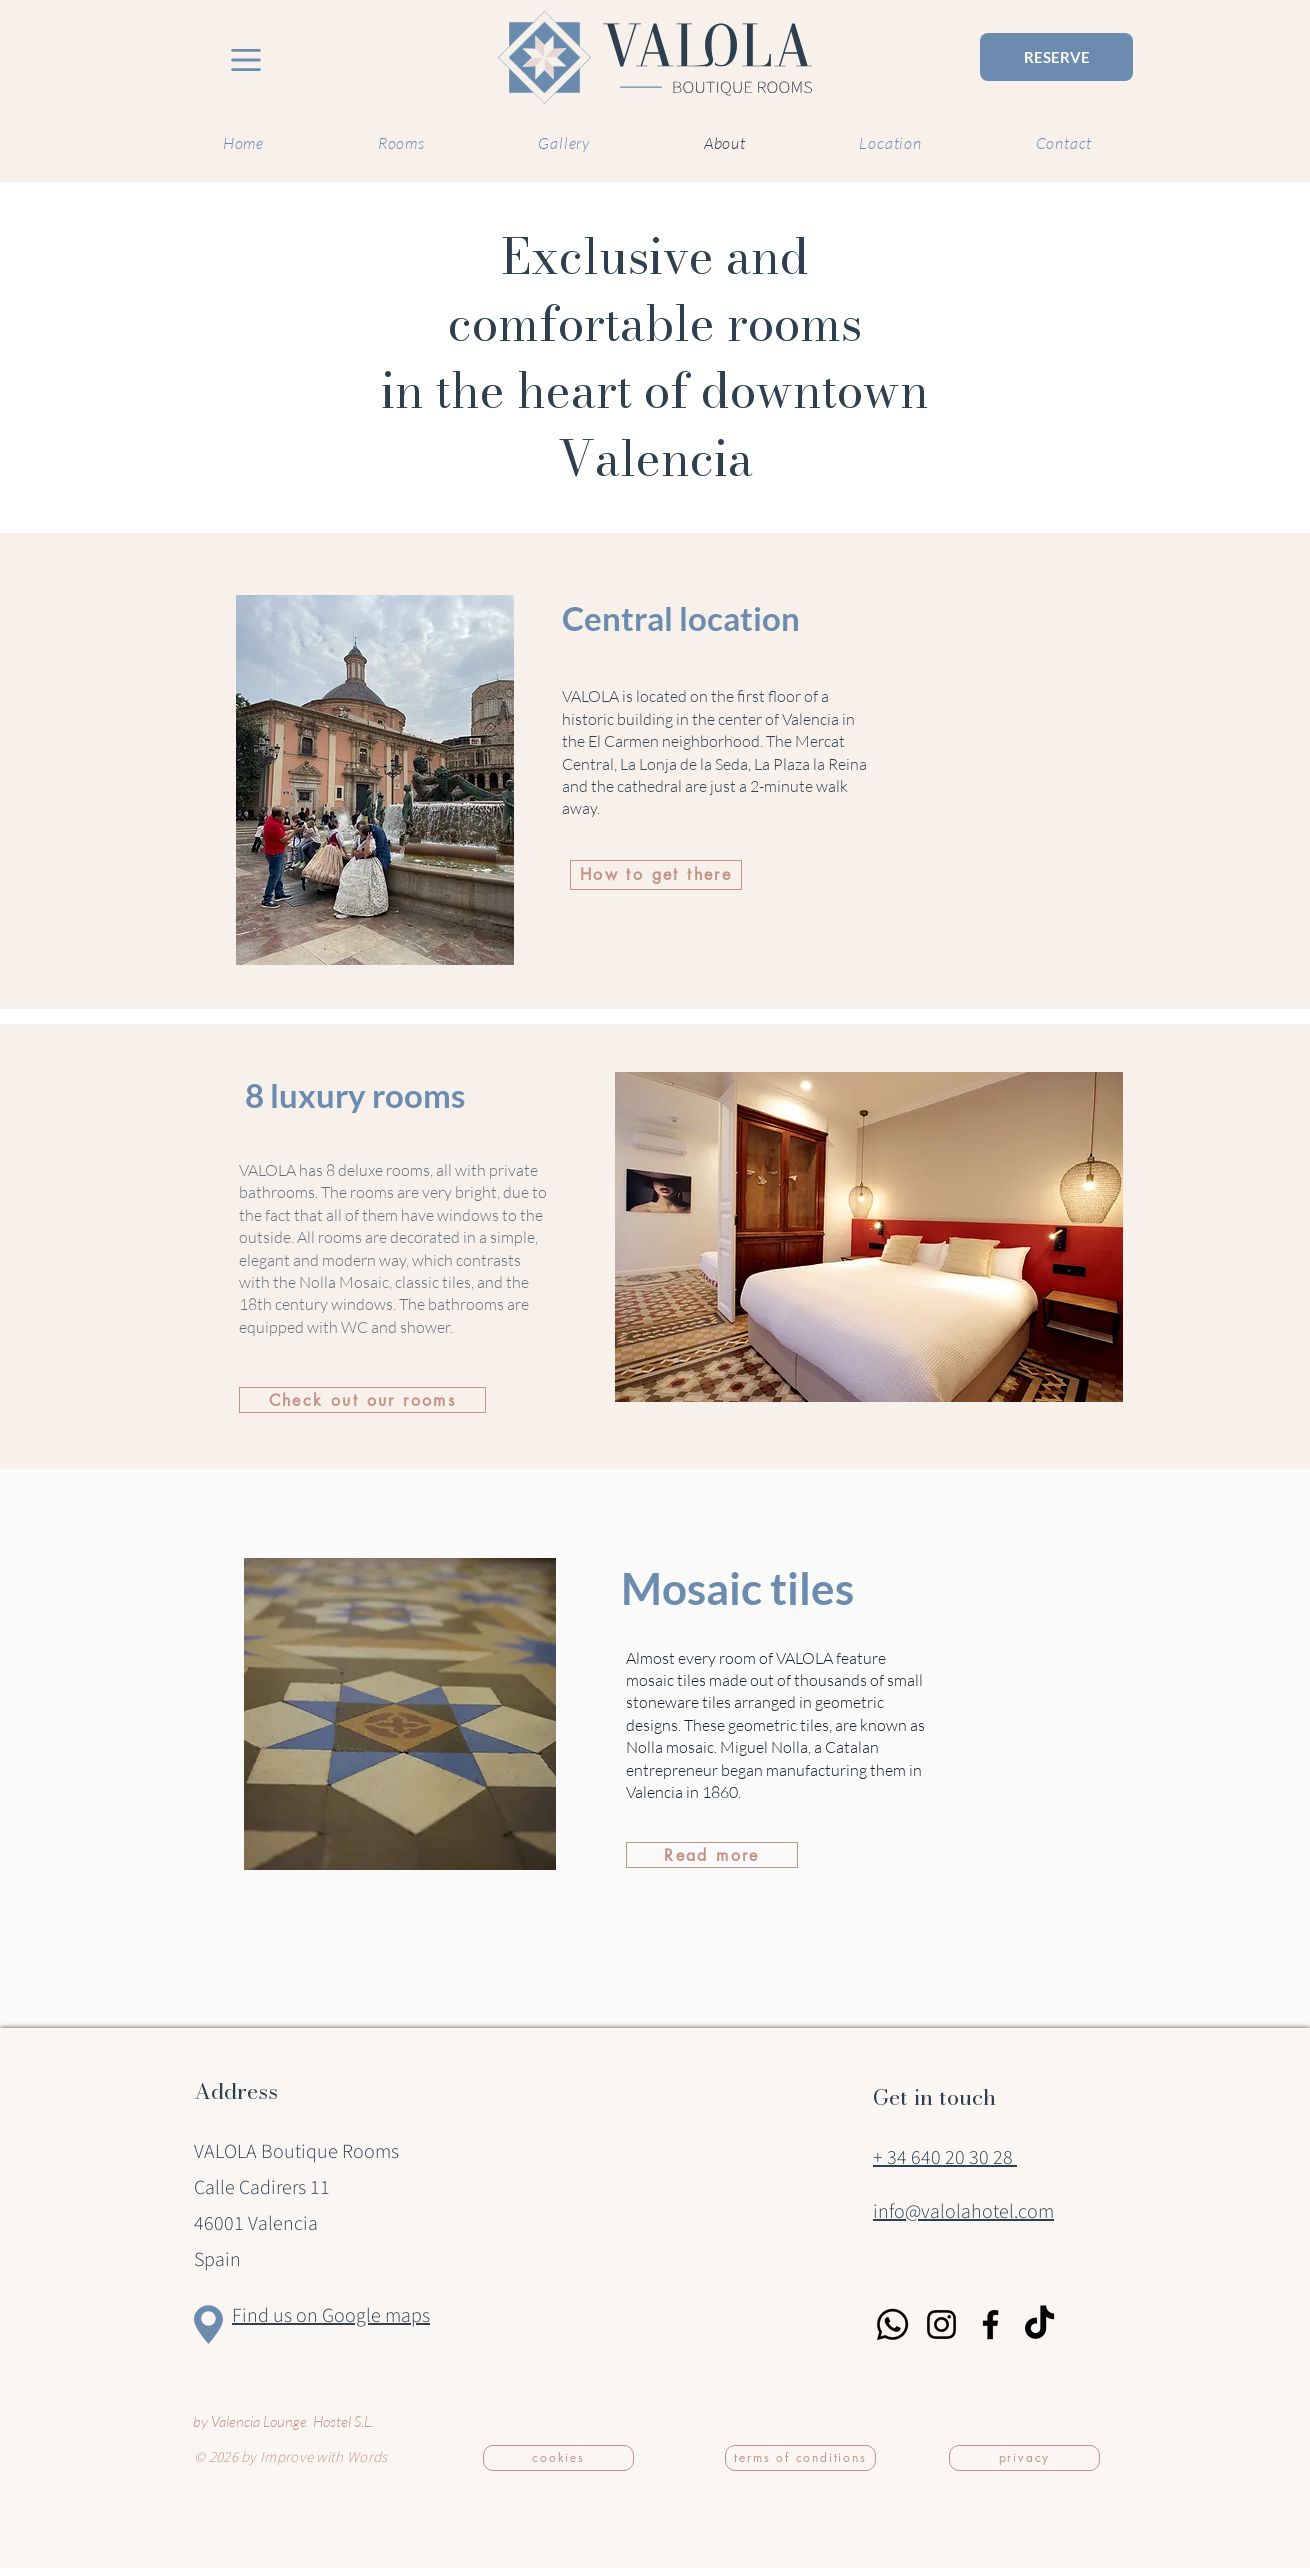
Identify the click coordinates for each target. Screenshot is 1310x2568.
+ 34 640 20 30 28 (945, 2158)
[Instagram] (941, 2324)
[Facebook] (990, 2324)
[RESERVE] (1056, 57)
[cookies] (558, 2458)
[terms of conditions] (800, 2458)
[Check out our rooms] (362, 1400)
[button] (869, 1237)
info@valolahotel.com (963, 2212)
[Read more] (712, 1855)
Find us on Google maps (331, 2316)
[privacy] (1024, 2458)
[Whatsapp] (892, 2324)
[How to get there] (656, 875)
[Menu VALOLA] (245, 60)
